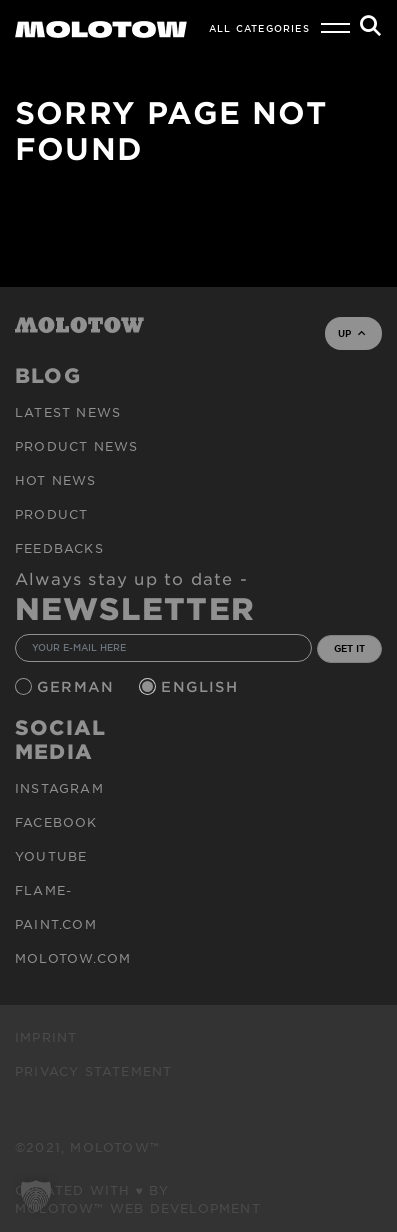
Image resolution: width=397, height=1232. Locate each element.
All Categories (259, 28)
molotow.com (73, 958)
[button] (36, 1196)
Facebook (56, 822)
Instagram (59, 788)
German (78, 686)
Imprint (46, 1037)
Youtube (51, 856)
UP (351, 333)
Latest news (68, 412)
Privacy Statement (93, 1071)
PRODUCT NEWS (76, 446)
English (202, 686)
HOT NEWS (56, 480)
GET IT (349, 648)
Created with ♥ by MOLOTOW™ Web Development (138, 1199)
